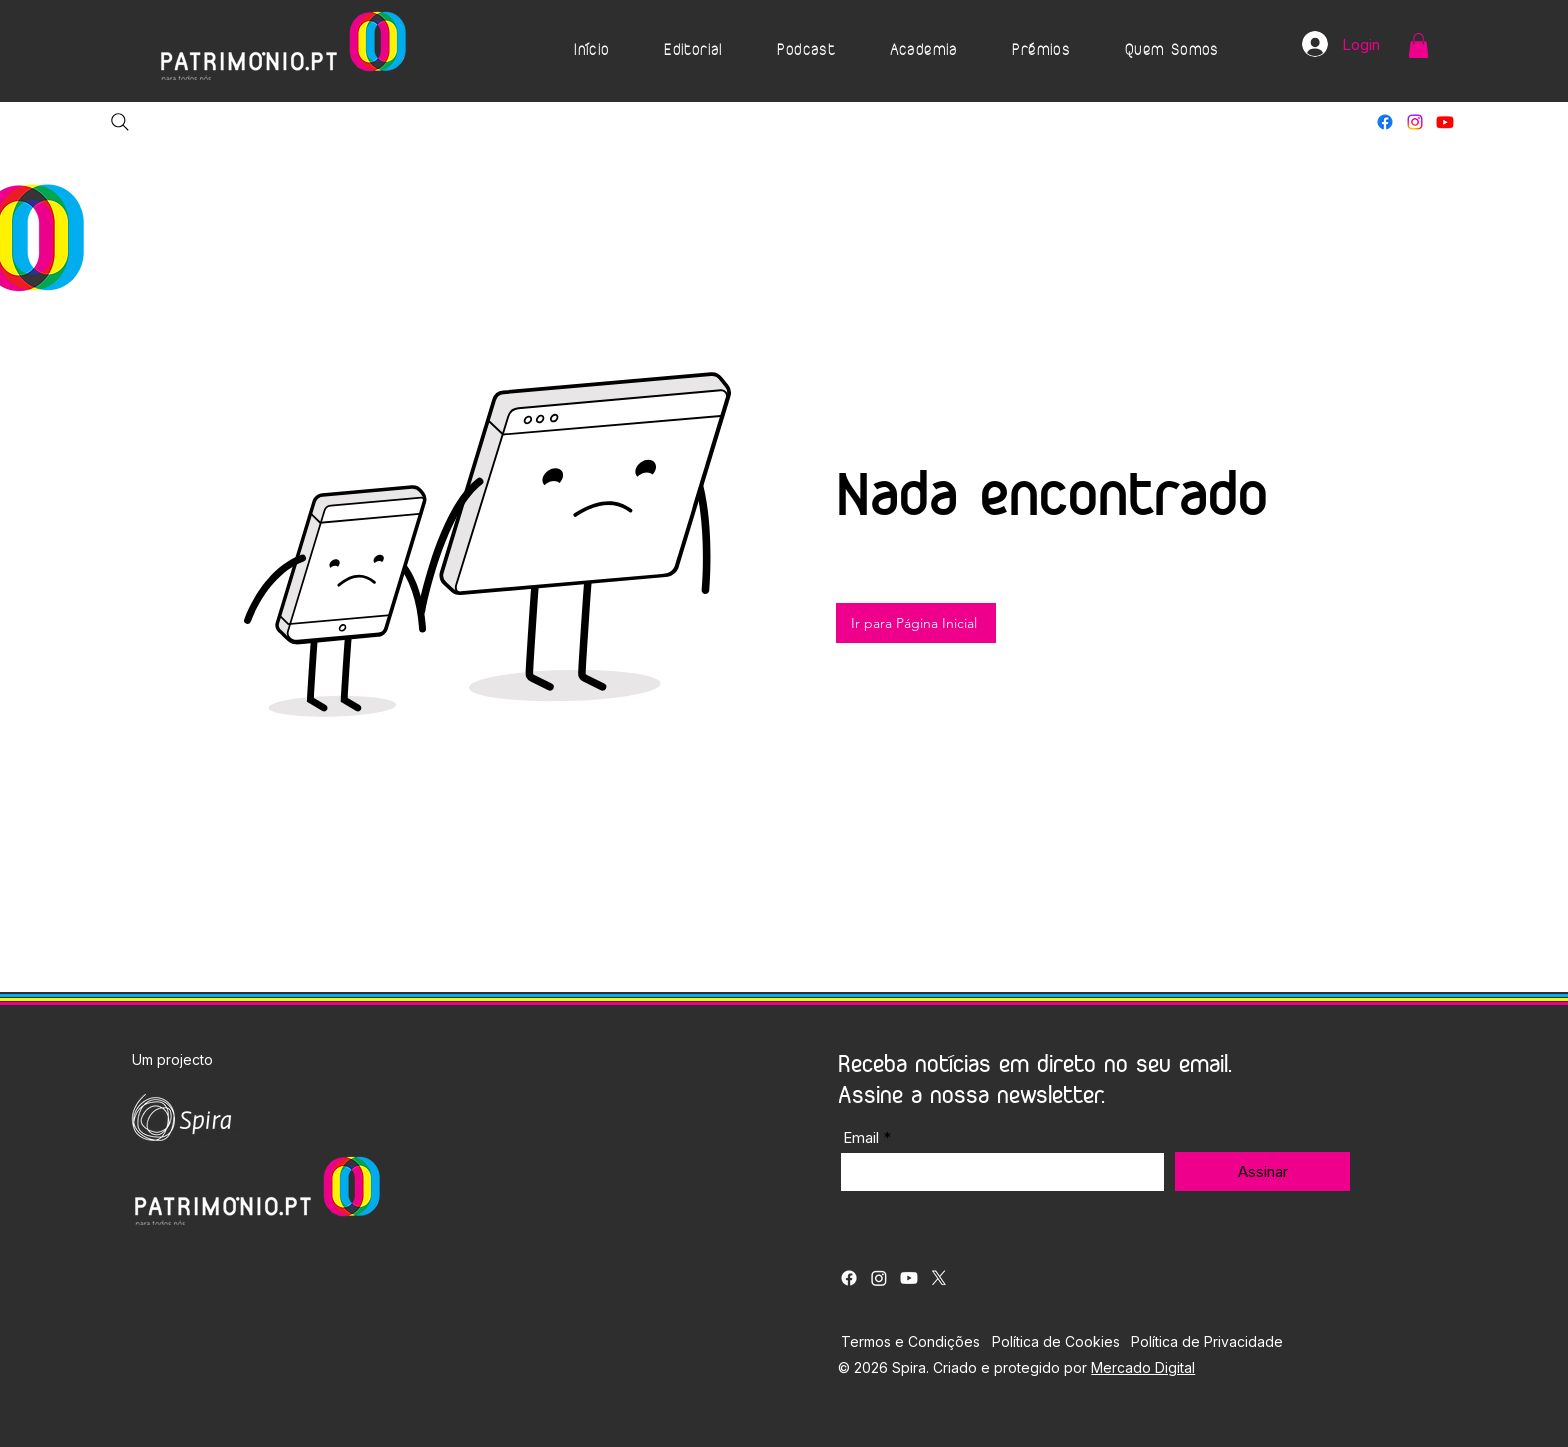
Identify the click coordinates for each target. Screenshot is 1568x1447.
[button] (693, 51)
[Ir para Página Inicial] (916, 623)
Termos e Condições (910, 1341)
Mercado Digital (1143, 1367)
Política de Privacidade (1207, 1341)
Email (861, 1137)
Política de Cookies (1056, 1341)
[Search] (120, 122)
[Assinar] (1262, 1171)
